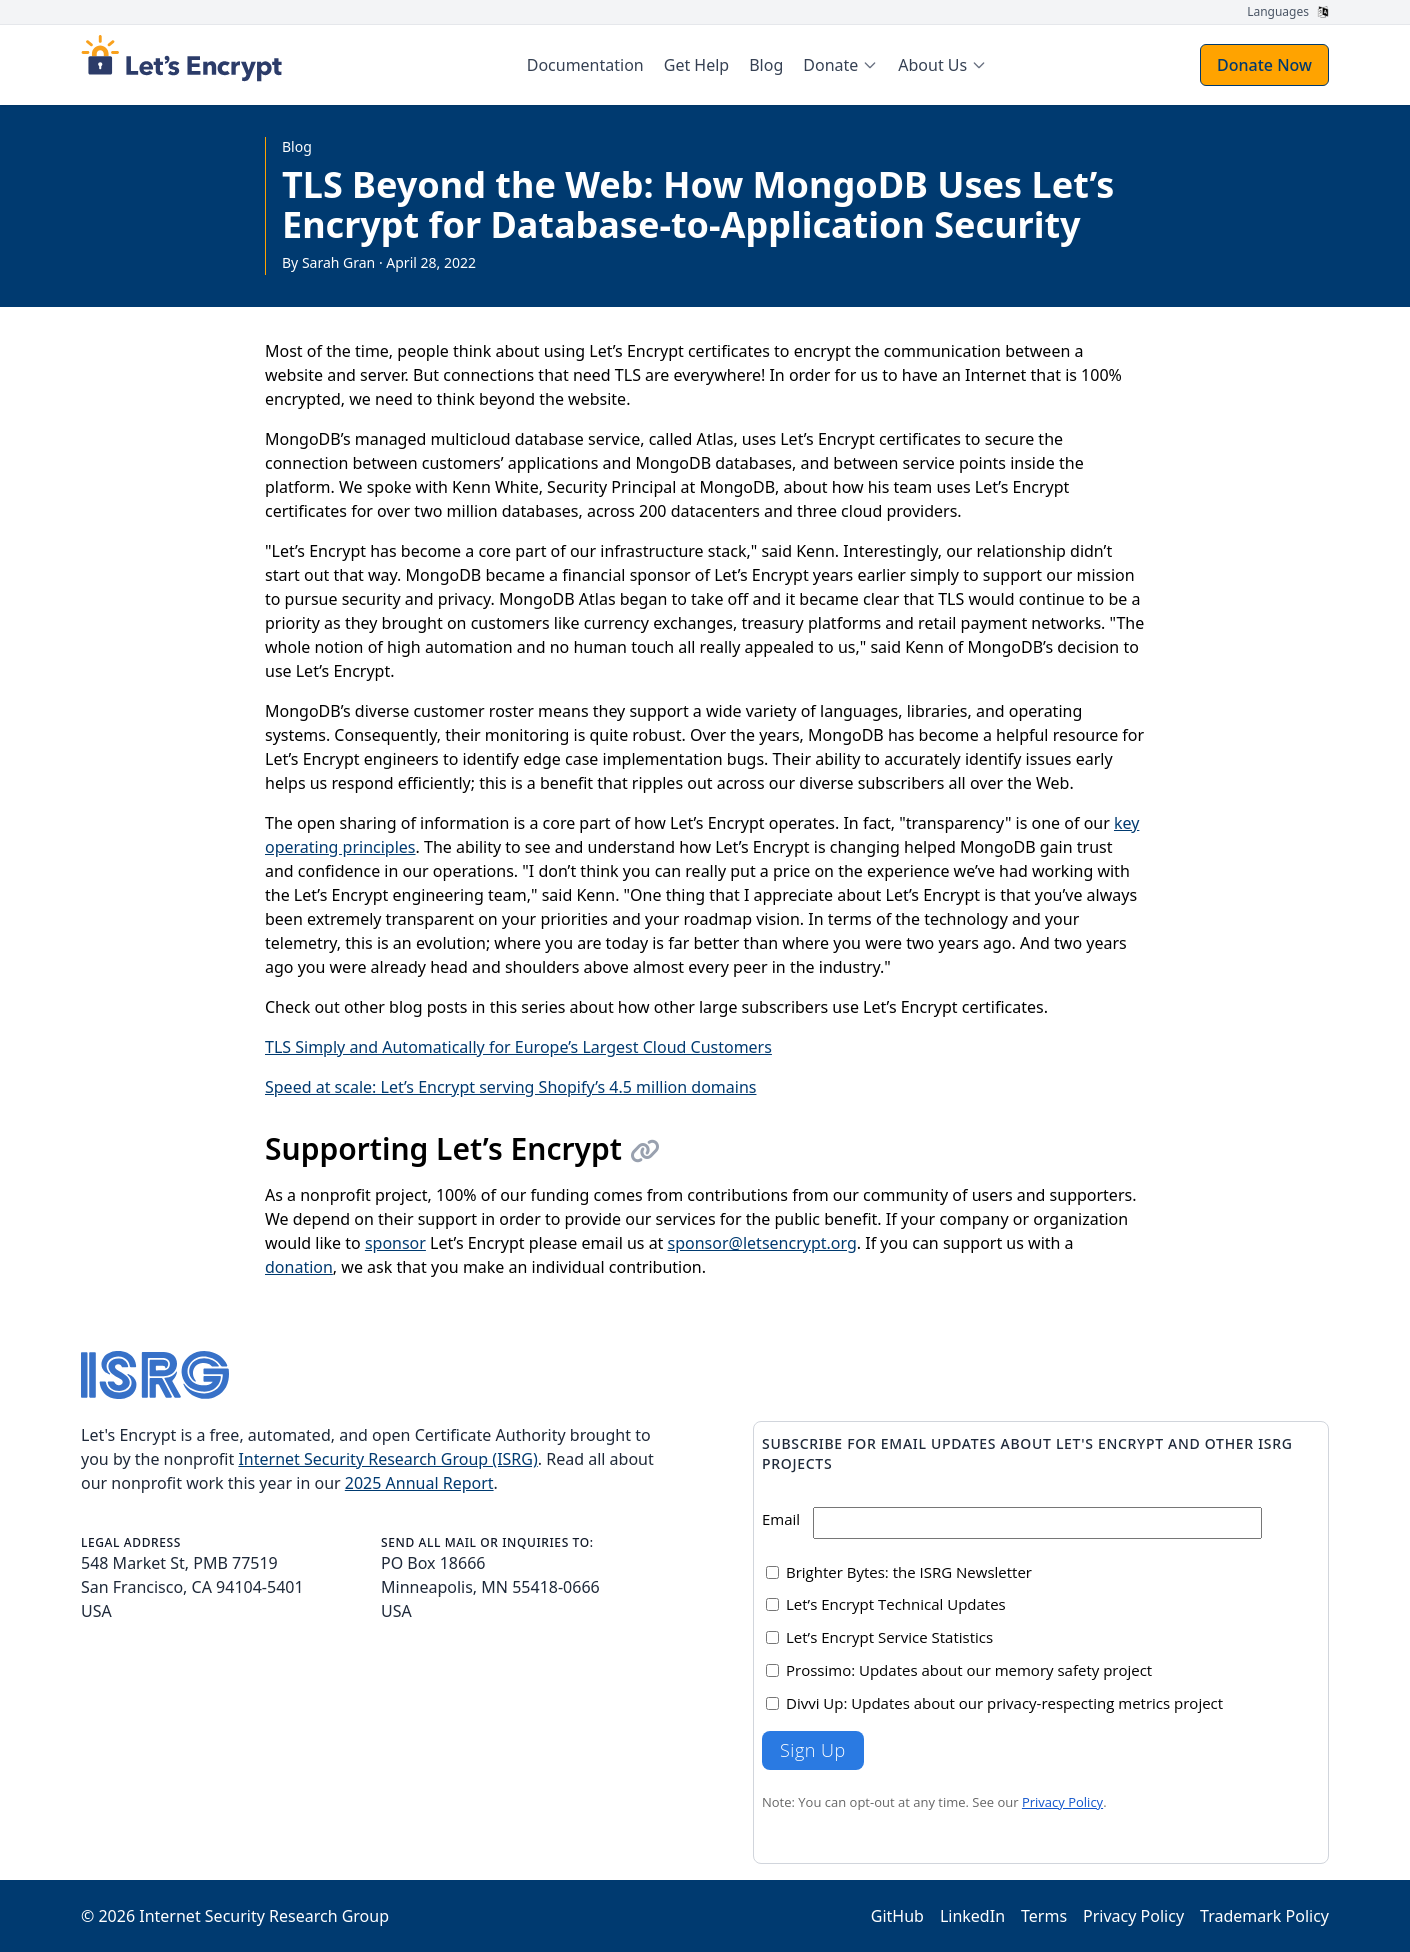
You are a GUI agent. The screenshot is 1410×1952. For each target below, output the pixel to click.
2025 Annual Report (419, 1483)
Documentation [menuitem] (585, 65)
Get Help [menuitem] (696, 65)
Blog (297, 146)
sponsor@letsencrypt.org (762, 1243)
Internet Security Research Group (264, 1916)
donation (299, 1267)
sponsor (395, 1243)
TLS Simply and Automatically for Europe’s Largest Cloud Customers (518, 1047)
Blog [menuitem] (766, 65)
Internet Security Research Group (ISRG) (387, 1459)
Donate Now (1264, 65)
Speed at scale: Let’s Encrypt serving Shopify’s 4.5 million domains (510, 1087)
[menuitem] (840, 65)
